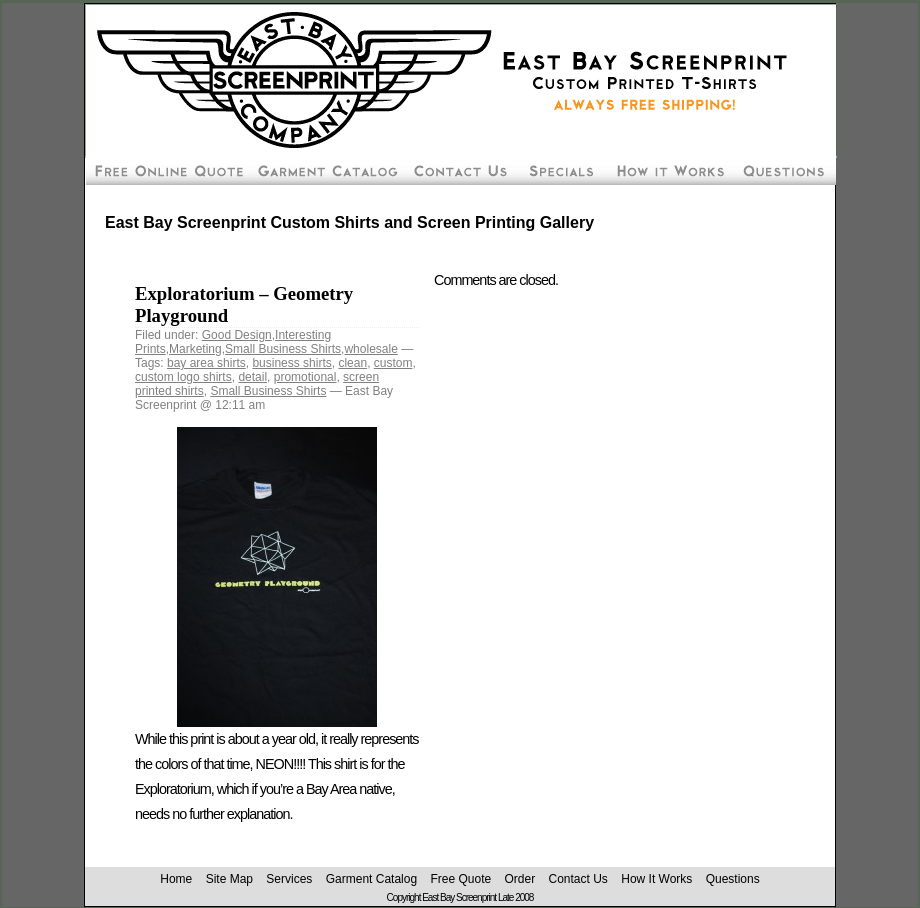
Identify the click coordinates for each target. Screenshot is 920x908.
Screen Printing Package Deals (560, 170)
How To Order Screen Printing (669, 170)
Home (176, 879)
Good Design (237, 335)
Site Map (229, 879)
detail (252, 377)
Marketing (195, 349)
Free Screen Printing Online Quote (167, 170)
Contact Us (578, 879)
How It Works (656, 879)
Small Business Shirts (283, 349)
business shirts (291, 363)
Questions (733, 879)
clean (352, 363)
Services (289, 879)
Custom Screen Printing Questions (784, 170)
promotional (305, 377)
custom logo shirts (183, 377)
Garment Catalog (371, 879)
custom (393, 363)
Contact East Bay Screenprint (459, 170)
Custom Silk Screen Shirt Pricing (325, 170)
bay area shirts (206, 363)
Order (519, 879)
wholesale (370, 349)
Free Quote (460, 879)
